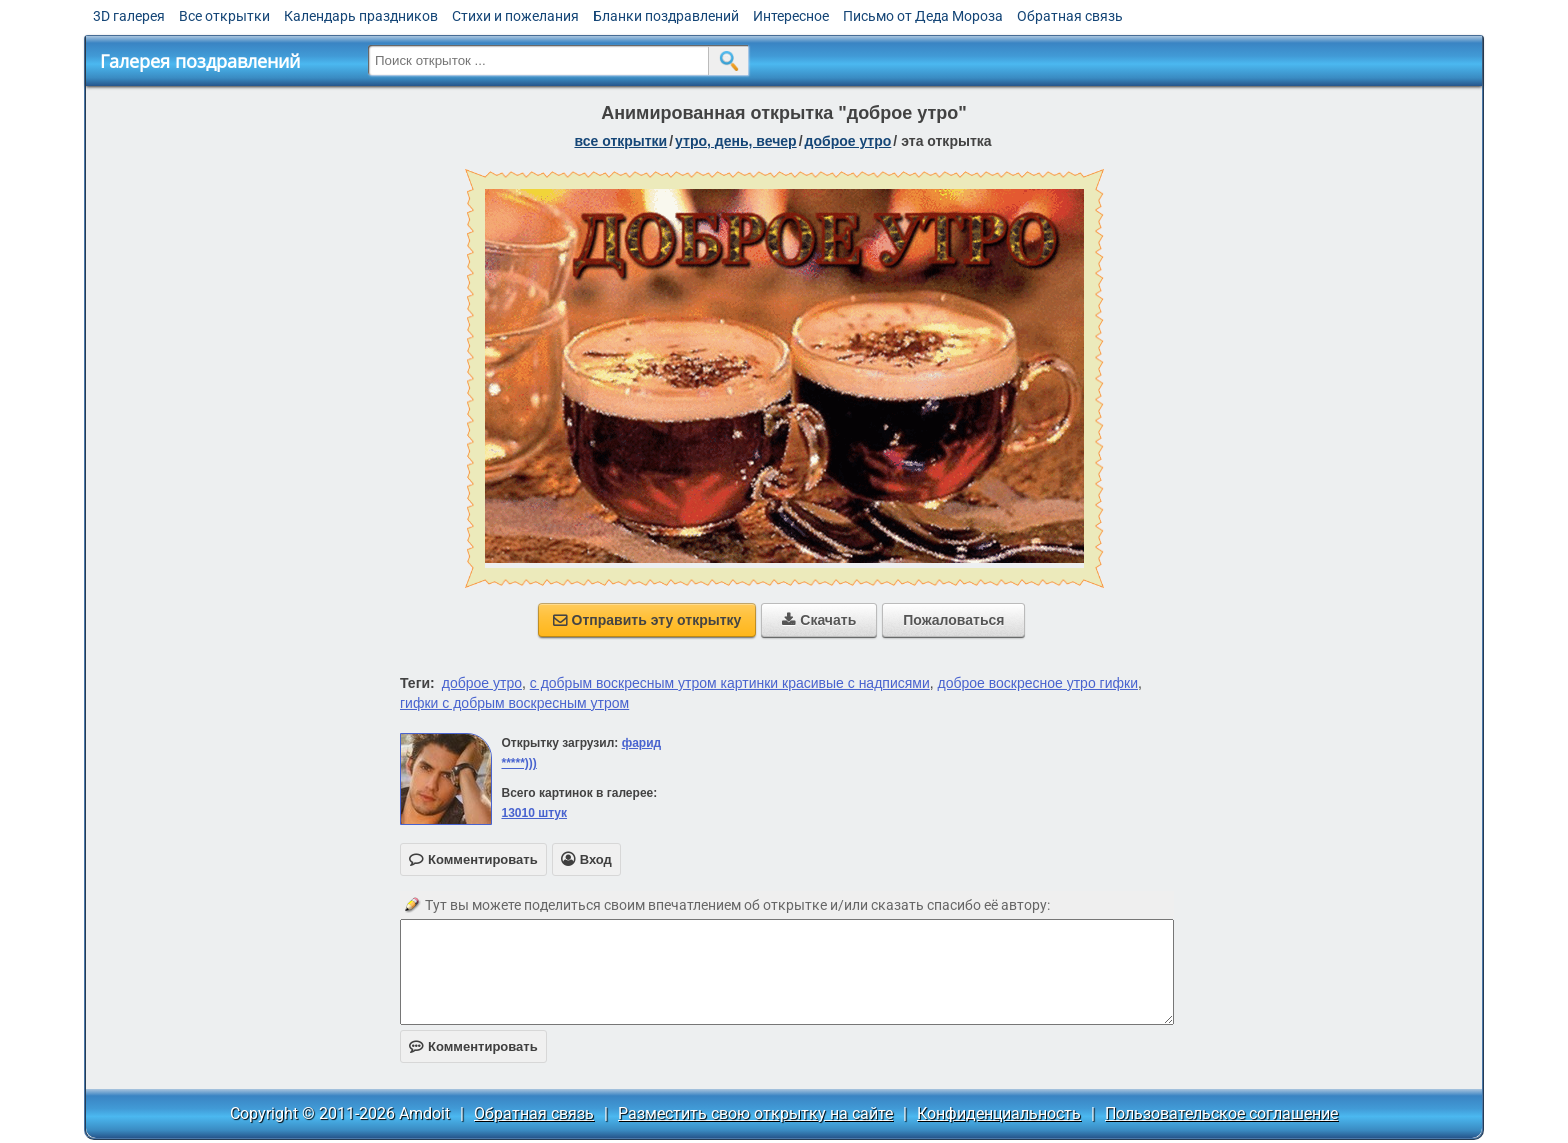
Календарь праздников (361, 16)
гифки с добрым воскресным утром (514, 703)
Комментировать (473, 1046)
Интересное (791, 16)
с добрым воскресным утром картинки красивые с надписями (730, 683)
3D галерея (129, 16)
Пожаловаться (953, 620)
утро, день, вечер (736, 141)
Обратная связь (1070, 16)
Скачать (819, 620)
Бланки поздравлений (666, 16)
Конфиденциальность (999, 1113)
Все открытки (224, 16)
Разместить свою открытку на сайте (755, 1113)
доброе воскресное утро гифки (1038, 683)
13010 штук (534, 813)
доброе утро (848, 141)
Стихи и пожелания (515, 16)
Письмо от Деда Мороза (923, 16)
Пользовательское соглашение (1221, 1113)
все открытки (620, 141)
